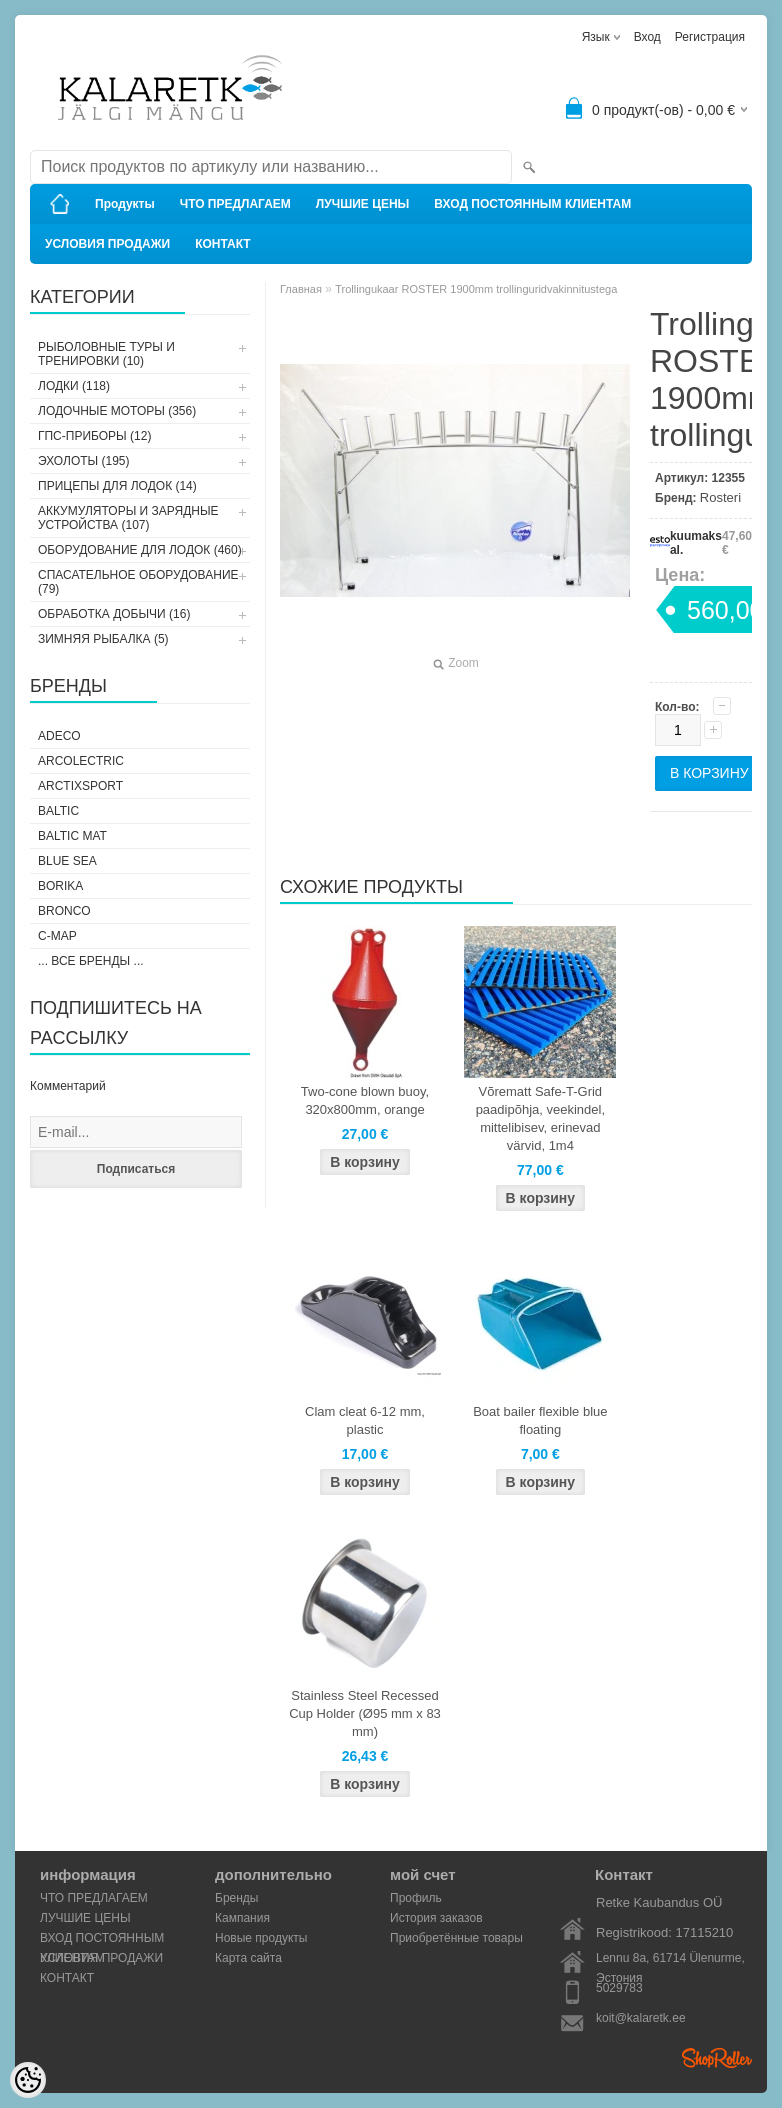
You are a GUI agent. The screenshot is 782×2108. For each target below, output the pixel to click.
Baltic (58, 811)
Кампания (242, 1918)
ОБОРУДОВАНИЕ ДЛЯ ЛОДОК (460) (140, 550)
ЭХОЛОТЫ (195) (84, 461)
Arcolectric (81, 761)
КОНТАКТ (223, 244)
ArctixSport (80, 786)
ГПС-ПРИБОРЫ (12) (94, 436)
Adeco (59, 736)
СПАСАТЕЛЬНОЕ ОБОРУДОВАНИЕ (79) (138, 582)
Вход (647, 37)
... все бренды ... (91, 961)
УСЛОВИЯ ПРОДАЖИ (107, 244)
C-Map (57, 936)
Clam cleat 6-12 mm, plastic (365, 1420)
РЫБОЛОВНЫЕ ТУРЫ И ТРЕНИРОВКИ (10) (106, 354)
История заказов (436, 1918)
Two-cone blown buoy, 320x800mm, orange (365, 1100)
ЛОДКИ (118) (74, 386)
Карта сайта (248, 1958)
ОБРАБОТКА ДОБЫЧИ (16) (114, 614)
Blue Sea (67, 861)
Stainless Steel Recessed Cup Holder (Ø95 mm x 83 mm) (365, 1713)
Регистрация (710, 37)
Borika (60, 886)
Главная (301, 289)
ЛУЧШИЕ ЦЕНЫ (363, 204)
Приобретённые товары (456, 1938)
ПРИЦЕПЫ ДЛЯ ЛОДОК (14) (117, 486)
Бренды (236, 1898)
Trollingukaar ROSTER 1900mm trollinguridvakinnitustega (476, 289)
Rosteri (720, 497)
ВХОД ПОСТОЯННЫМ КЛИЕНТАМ (532, 204)
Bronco (64, 911)
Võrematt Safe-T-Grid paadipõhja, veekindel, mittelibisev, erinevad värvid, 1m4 (540, 1118)
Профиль (416, 1898)
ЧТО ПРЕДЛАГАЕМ (235, 204)
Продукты (125, 204)
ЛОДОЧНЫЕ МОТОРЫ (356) (117, 411)
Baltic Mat (72, 836)
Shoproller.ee (717, 2058)
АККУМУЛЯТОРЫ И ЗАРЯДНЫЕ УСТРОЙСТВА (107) (128, 518)
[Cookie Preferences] (28, 2080)
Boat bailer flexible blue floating (540, 1420)
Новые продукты (261, 1938)
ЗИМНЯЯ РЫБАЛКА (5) (103, 639)
